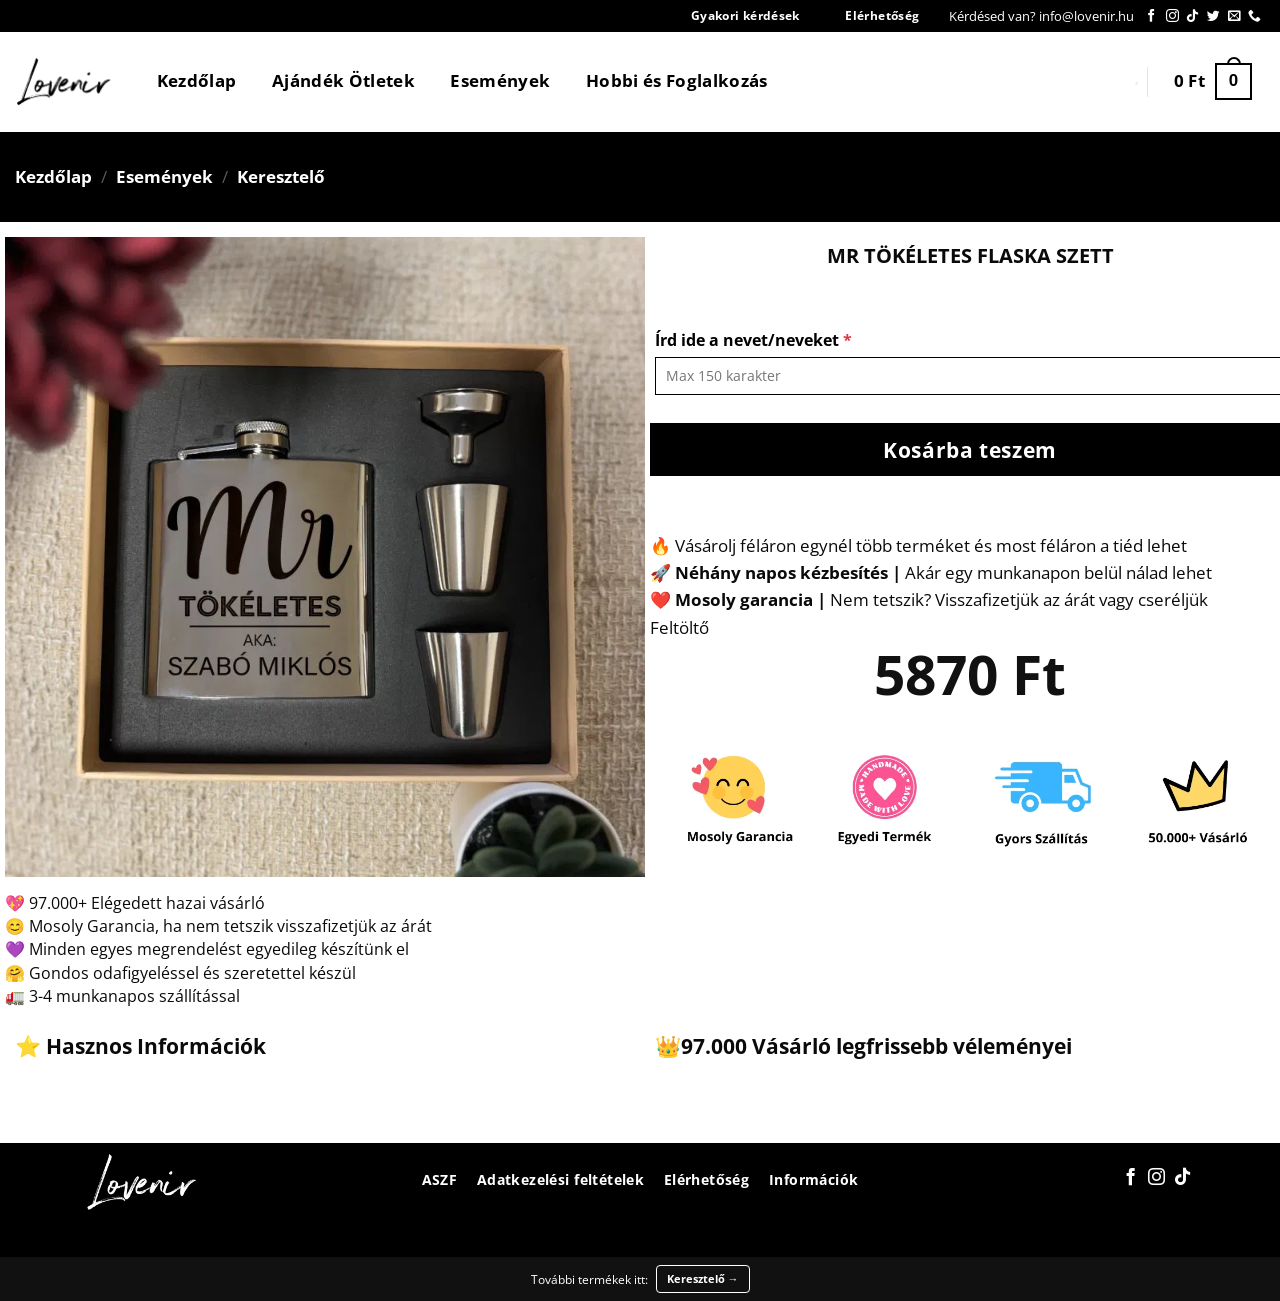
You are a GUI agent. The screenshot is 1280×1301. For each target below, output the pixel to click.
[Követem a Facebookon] (1151, 16)
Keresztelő (281, 176)
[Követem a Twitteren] (1213, 16)
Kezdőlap (197, 80)
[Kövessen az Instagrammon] (1172, 16)
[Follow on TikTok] (1192, 16)
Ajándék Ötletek (343, 80)
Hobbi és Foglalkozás (677, 80)
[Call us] (1254, 16)
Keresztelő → (703, 1278)
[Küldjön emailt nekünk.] (1234, 16)
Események (500, 80)
